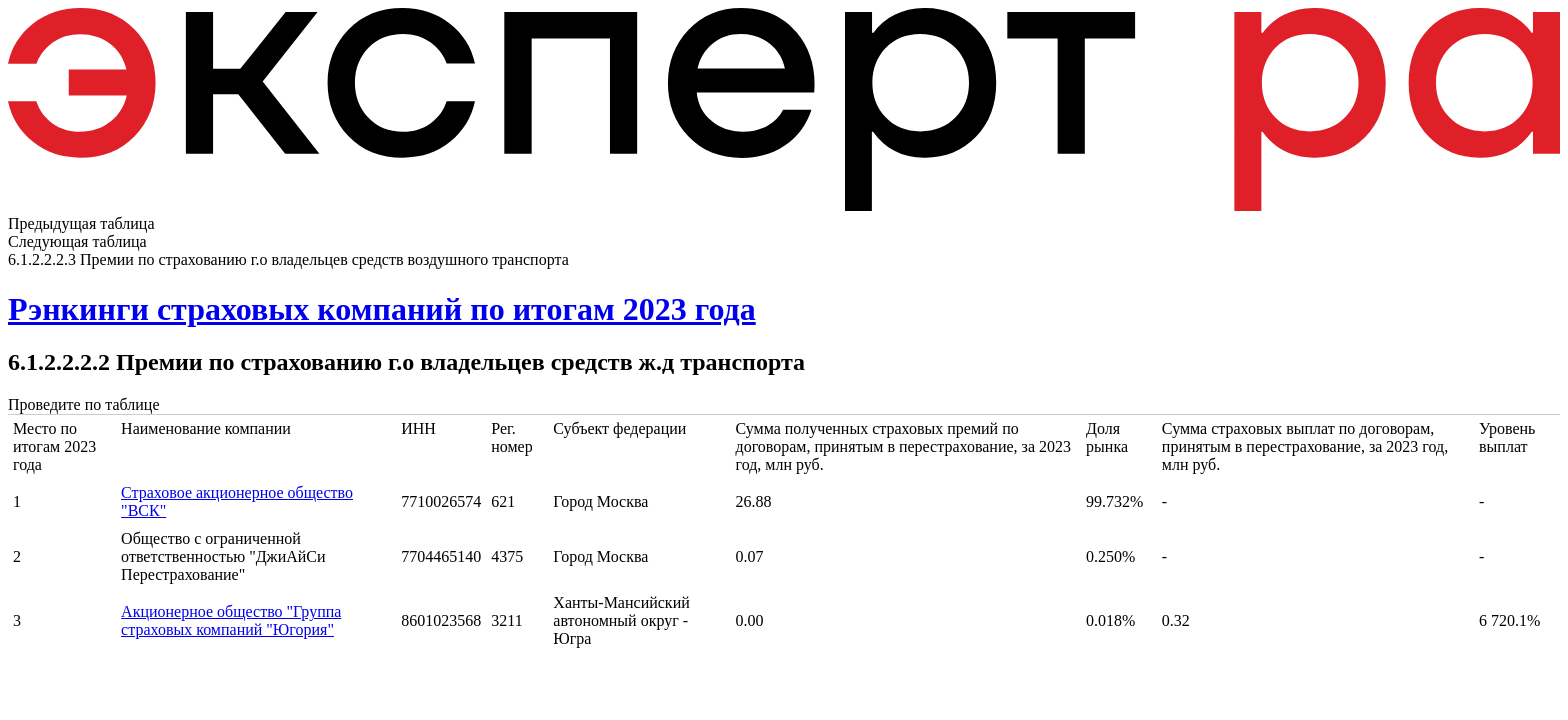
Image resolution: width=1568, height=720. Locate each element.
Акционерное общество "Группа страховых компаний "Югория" (231, 620)
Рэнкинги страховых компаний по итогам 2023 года (382, 309)
